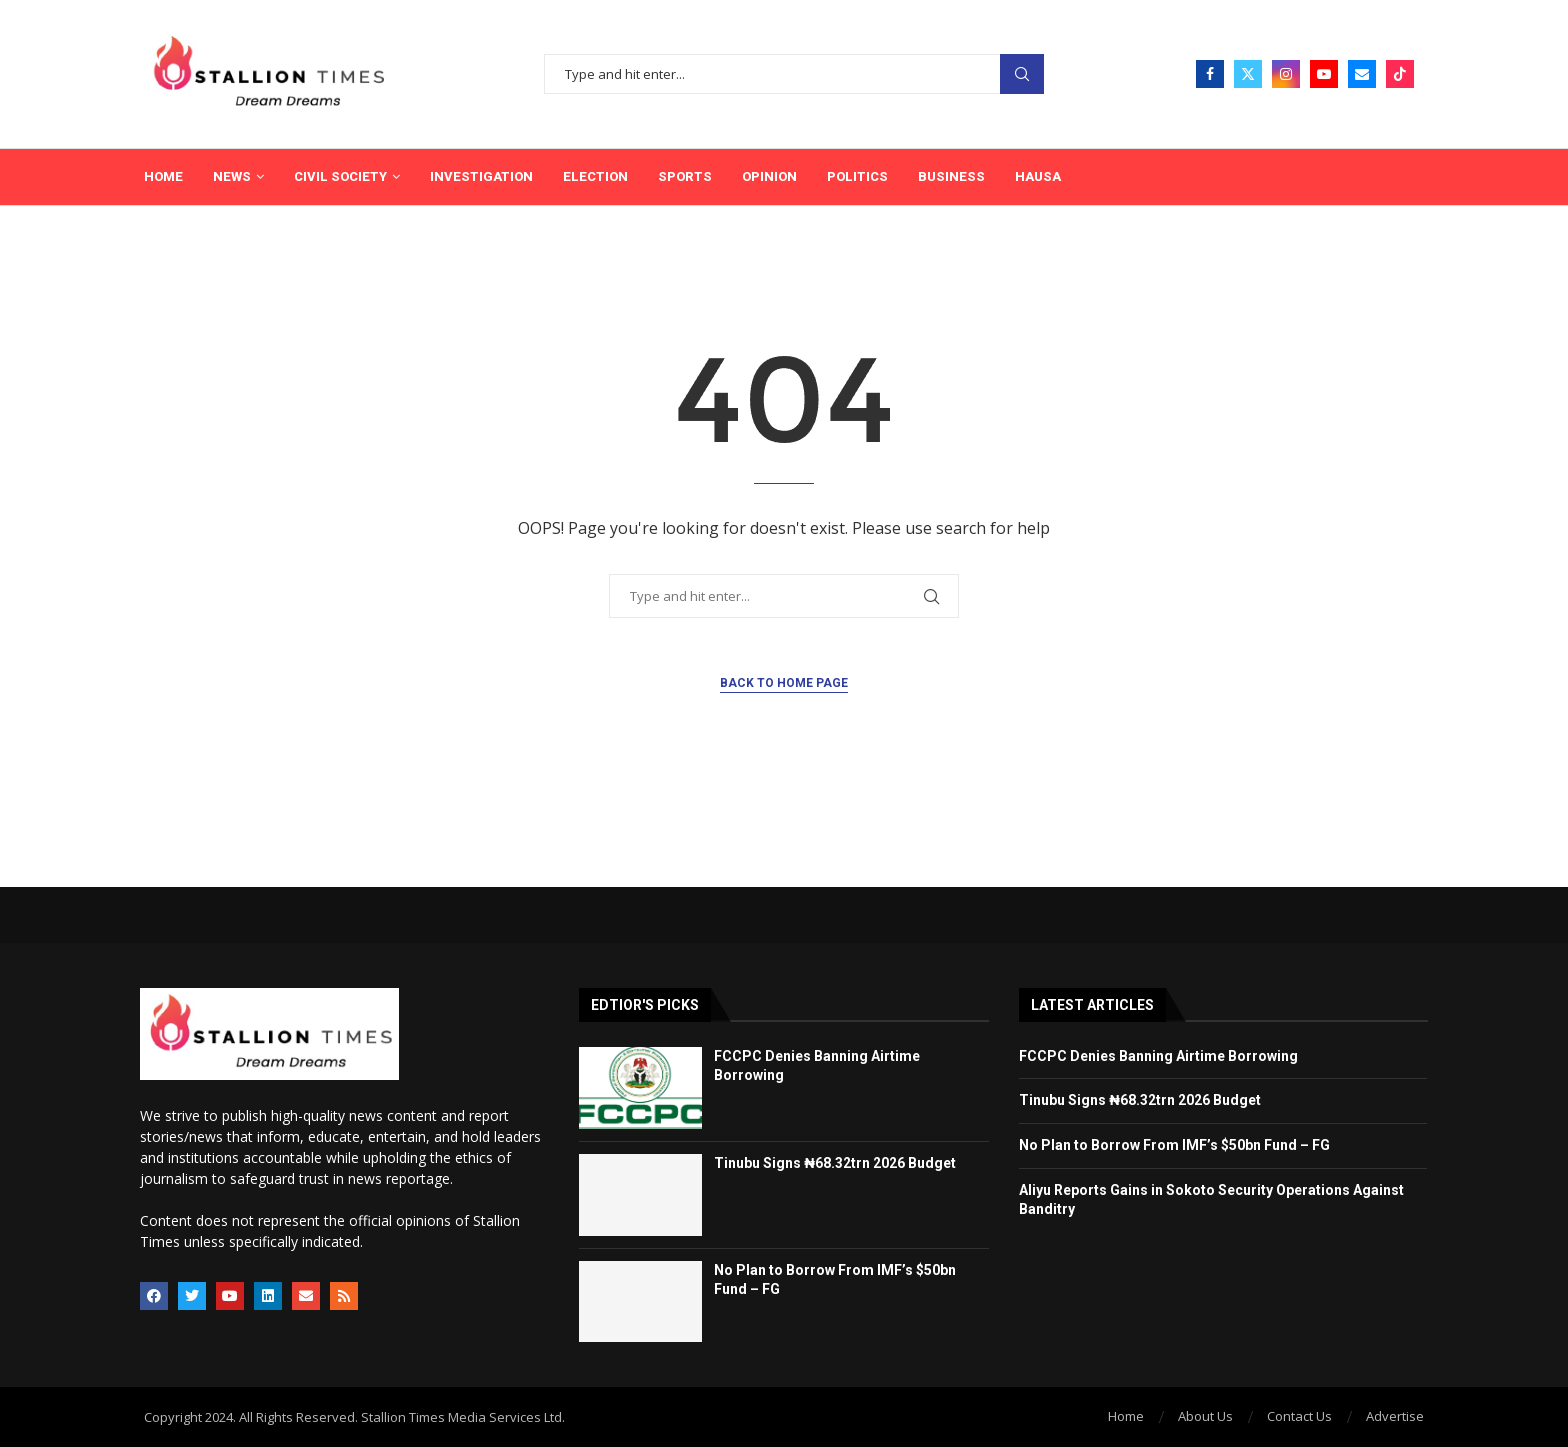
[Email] (1362, 74)
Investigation (481, 176)
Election (595, 176)
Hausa (1038, 176)
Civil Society (340, 176)
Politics (857, 176)
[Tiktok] (1400, 74)
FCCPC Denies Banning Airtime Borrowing (1158, 1056)
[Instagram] (1286, 74)
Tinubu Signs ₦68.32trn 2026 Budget (835, 1163)
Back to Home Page (784, 683)
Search (1022, 74)
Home (163, 176)
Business (951, 176)
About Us (1205, 1416)
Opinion (769, 176)
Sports (685, 176)
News (232, 176)
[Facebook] (1210, 74)
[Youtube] (1324, 74)
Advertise (1395, 1416)
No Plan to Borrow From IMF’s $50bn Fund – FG (1176, 1145)
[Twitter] (1248, 74)
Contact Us (1299, 1416)
